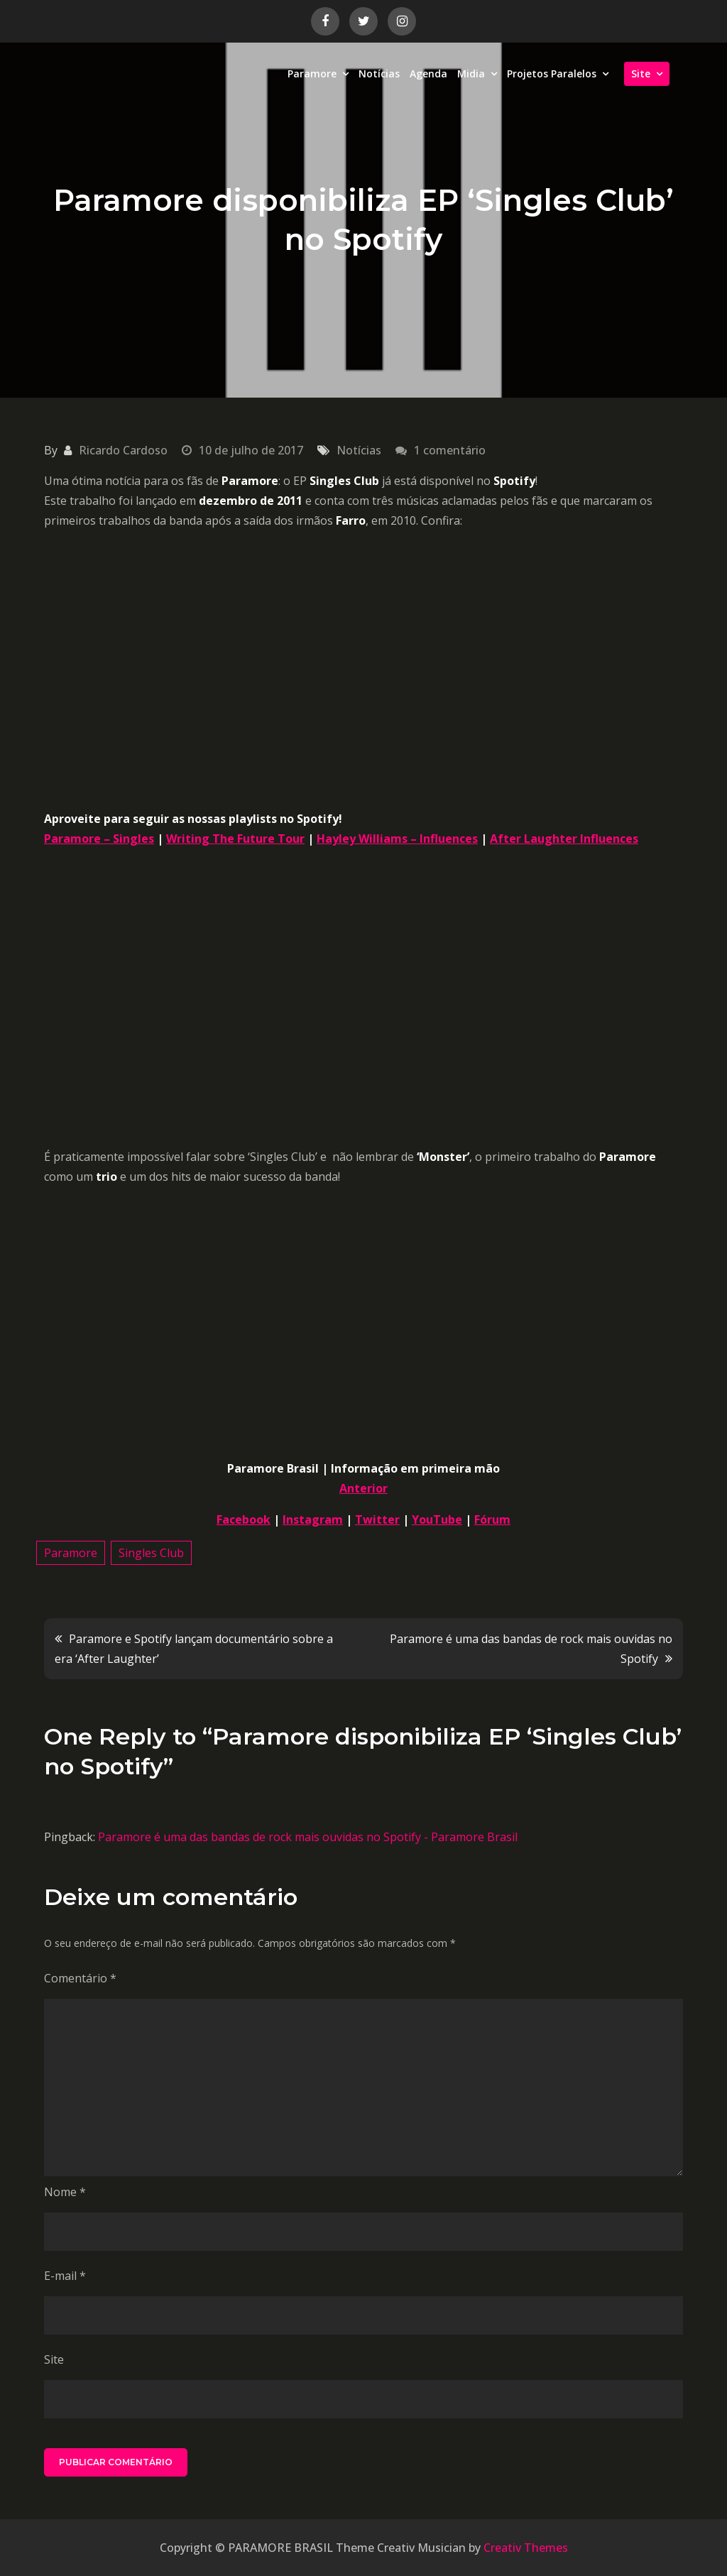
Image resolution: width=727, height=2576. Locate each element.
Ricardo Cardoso (123, 450)
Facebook (243, 1519)
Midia (471, 73)
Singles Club (151, 1553)
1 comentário (450, 450)
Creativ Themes (525, 2547)
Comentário (80, 1978)
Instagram (313, 1519)
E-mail (65, 2275)
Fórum (492, 1519)
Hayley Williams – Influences (397, 838)
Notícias (379, 73)
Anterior (363, 1488)
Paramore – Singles (99, 838)
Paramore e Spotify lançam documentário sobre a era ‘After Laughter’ (194, 1648)
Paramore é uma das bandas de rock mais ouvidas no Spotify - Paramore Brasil (308, 1837)
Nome (65, 2192)
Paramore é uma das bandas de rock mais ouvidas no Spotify (531, 1648)
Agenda (428, 73)
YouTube (437, 1519)
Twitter (377, 1519)
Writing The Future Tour (235, 838)
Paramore (312, 73)
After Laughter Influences (564, 838)
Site (640, 73)
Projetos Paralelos (551, 73)
